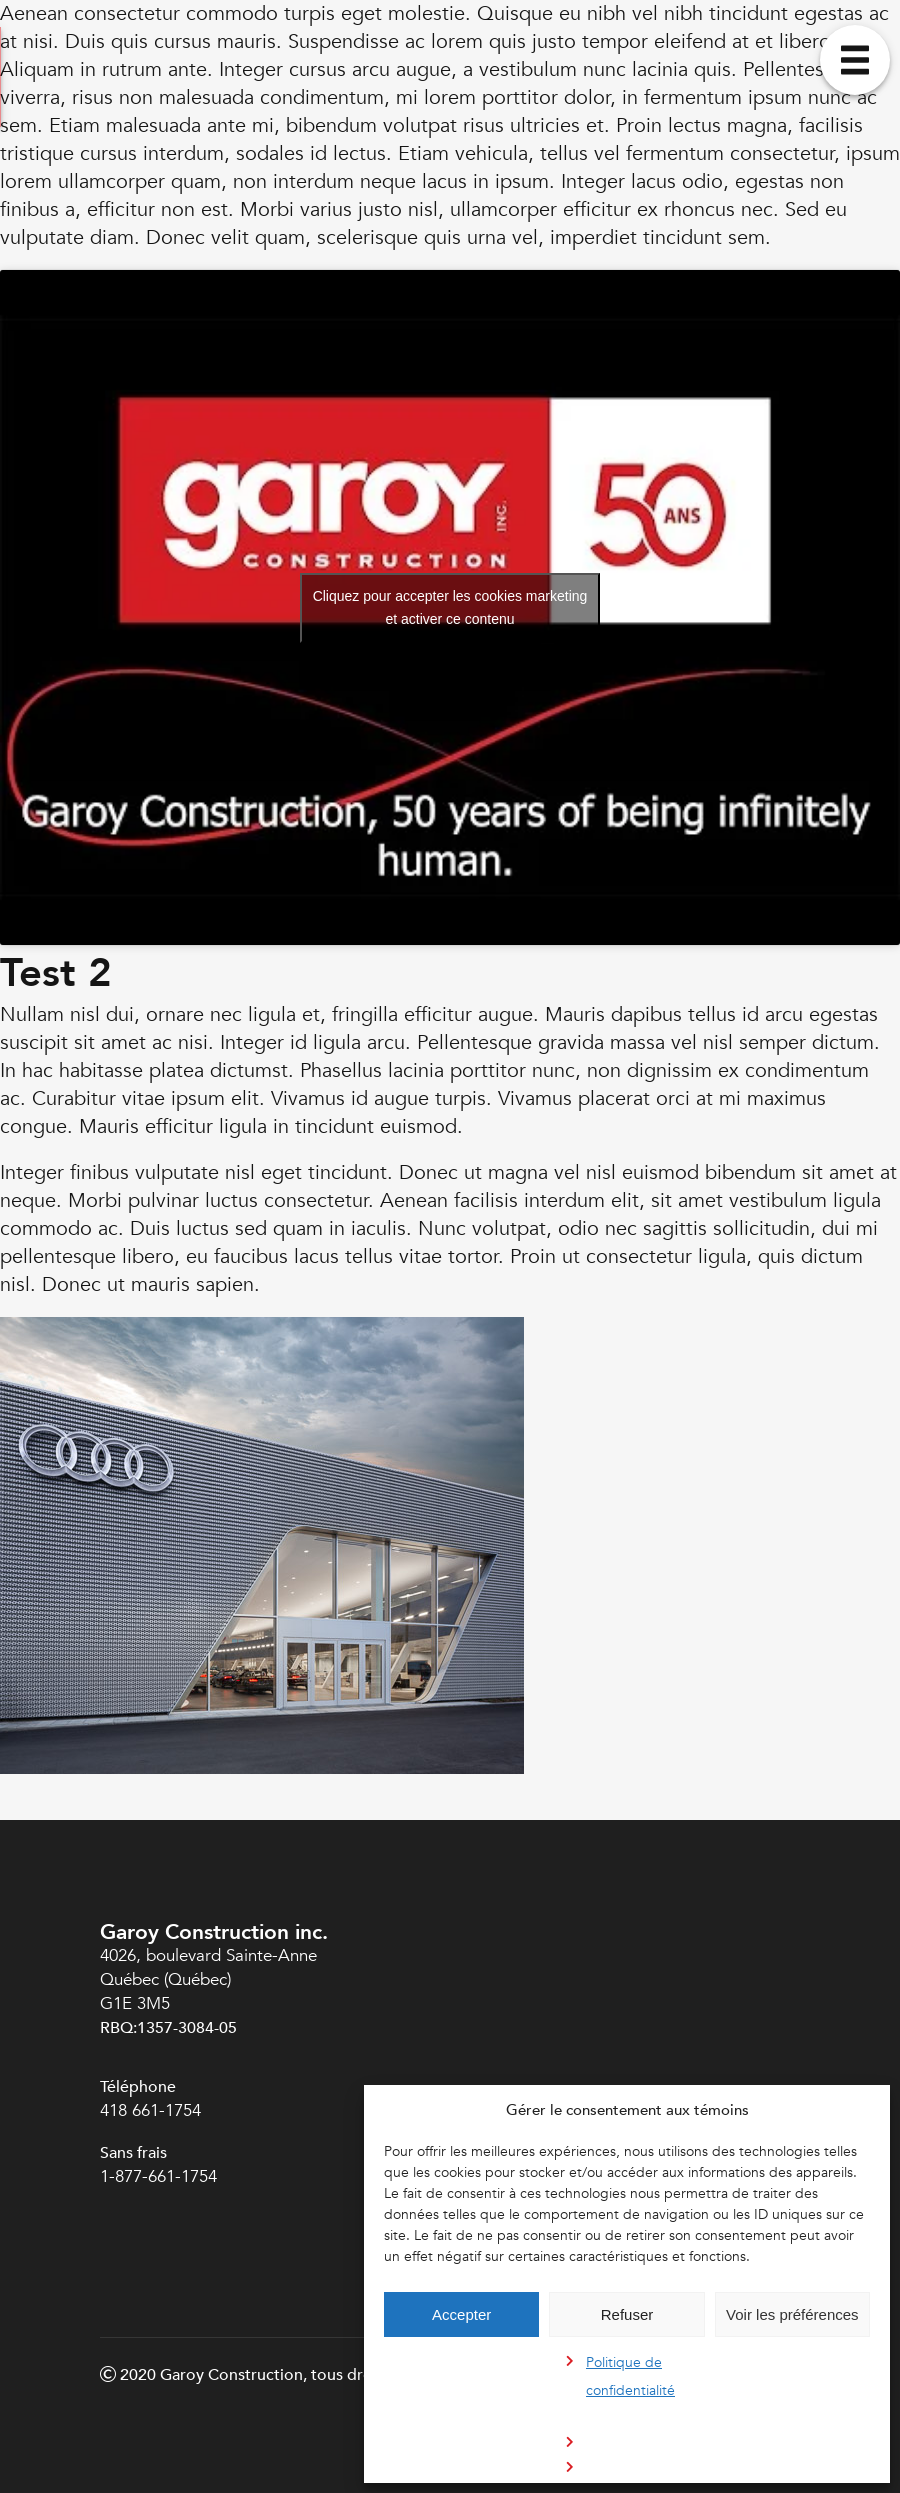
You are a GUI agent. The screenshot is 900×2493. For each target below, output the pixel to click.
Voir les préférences (792, 2314)
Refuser (627, 2314)
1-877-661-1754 (161, 2176)
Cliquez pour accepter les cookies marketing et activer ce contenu (450, 607)
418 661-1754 (150, 2110)
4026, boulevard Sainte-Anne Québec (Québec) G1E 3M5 (208, 1979)
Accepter (461, 2314)
